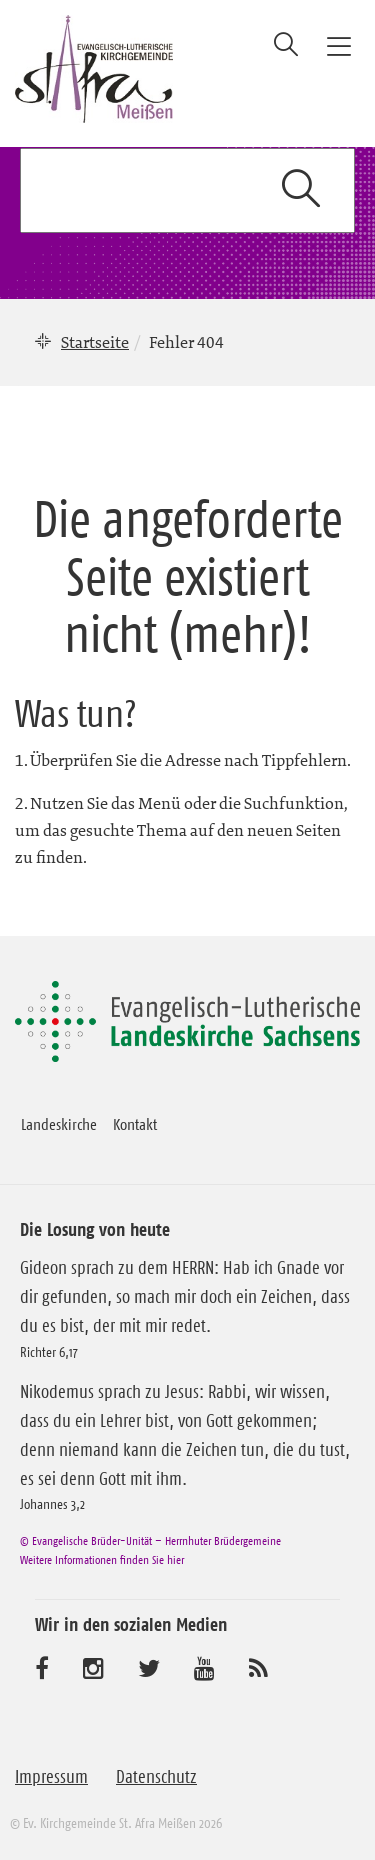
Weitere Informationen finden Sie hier (102, 1559)
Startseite (95, 342)
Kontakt (135, 1124)
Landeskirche (59, 1124)
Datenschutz (156, 1777)
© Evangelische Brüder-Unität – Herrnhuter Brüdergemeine (150, 1540)
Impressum (51, 1777)
